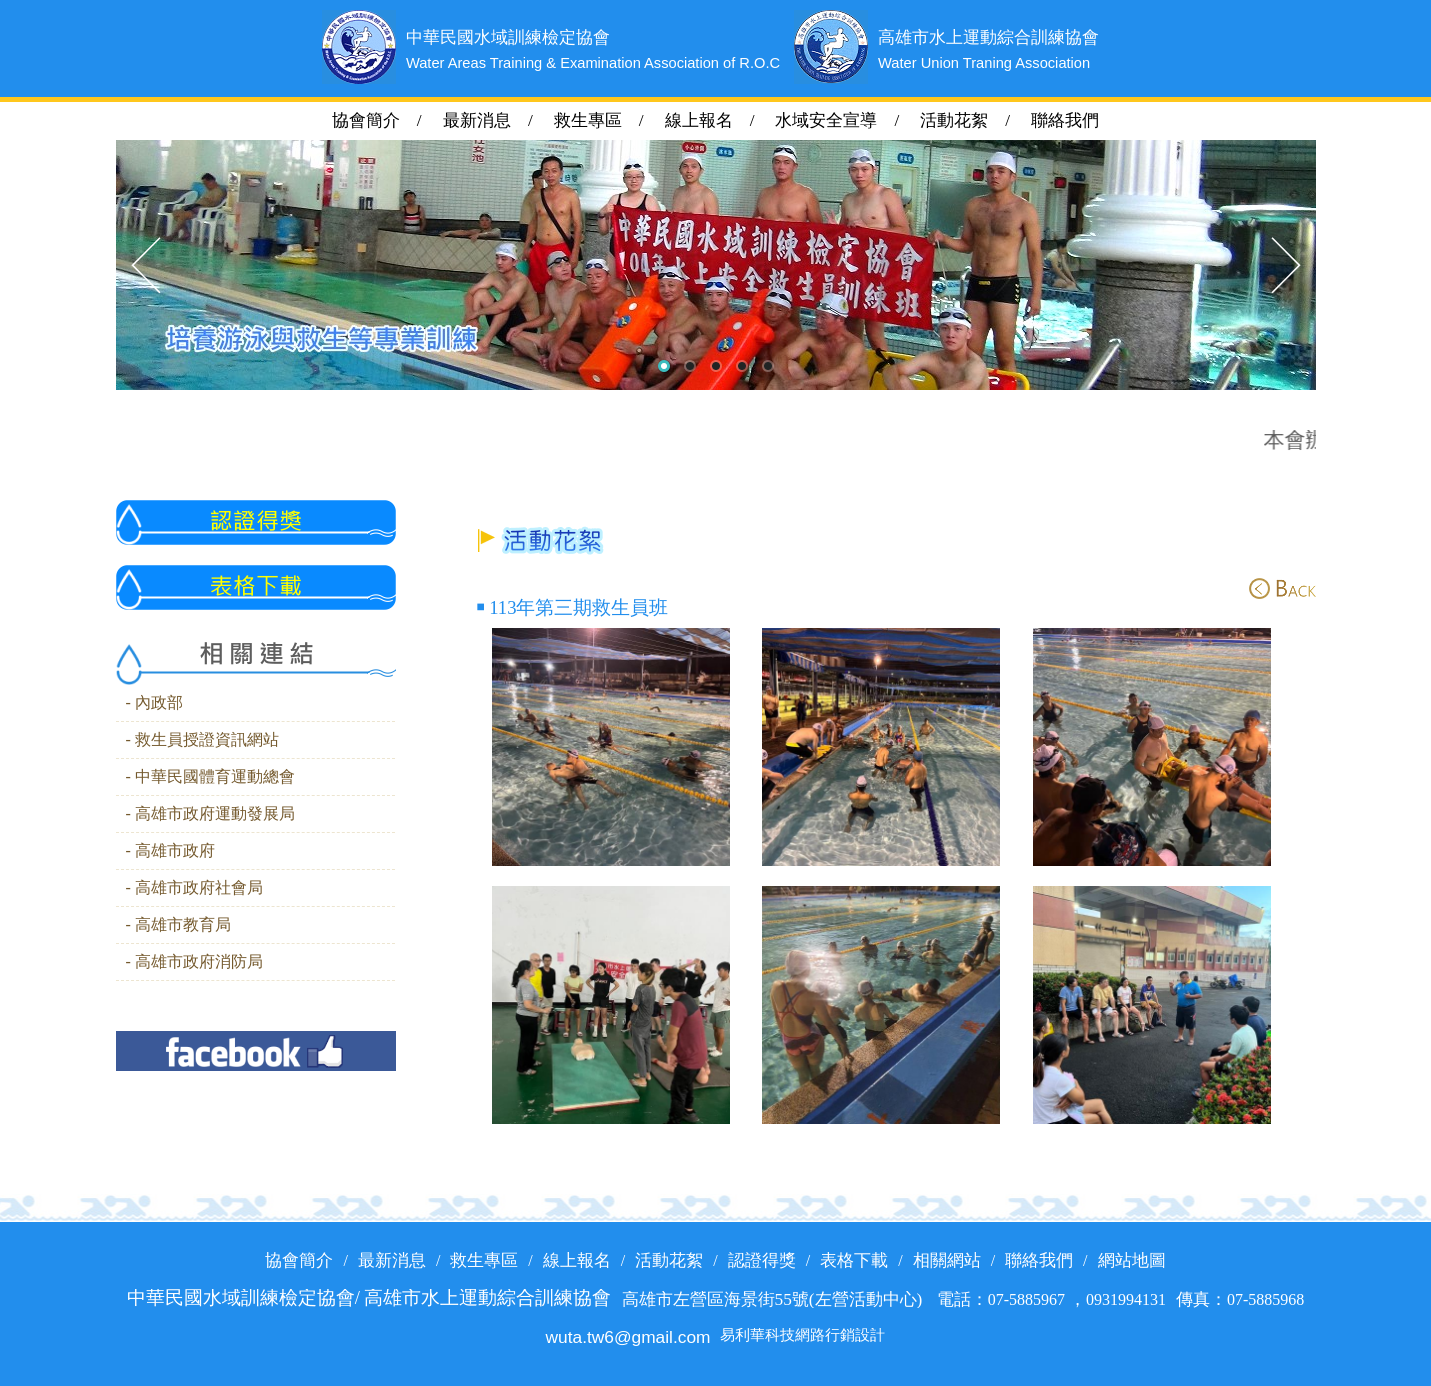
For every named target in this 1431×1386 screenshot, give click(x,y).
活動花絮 (669, 1260)
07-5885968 (1265, 1299)
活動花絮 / (973, 120)
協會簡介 (299, 1260)
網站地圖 (1132, 1260)
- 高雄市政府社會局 (194, 888)
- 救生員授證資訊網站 (202, 740)
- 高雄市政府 (170, 851)
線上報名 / (718, 120)
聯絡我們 (1065, 120)
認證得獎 (762, 1260)
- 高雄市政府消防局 (194, 962)
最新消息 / (496, 120)
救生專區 (484, 1260)
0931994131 (1126, 1299)
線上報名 (577, 1260)
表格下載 (854, 1260)
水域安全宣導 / (845, 120)
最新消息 (392, 1260)
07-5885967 (1028, 1299)
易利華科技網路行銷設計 (802, 1335)
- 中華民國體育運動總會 (210, 777)
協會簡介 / (387, 120)
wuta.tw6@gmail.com (628, 1337)
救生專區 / (607, 120)
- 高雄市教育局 (178, 925)
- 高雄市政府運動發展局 (210, 814)
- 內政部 (154, 703)
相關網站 (947, 1260)
